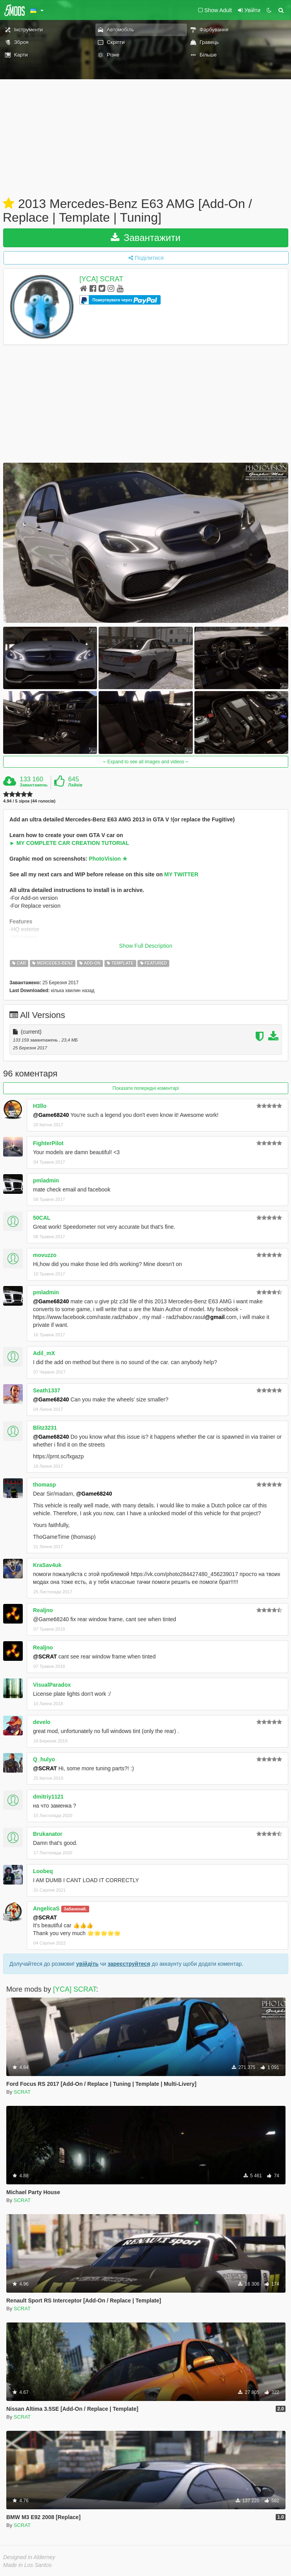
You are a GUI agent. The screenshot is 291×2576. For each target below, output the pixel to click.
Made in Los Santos (27, 2565)
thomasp (44, 1484)
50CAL (41, 1218)
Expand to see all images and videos (146, 761)
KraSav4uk (47, 1565)
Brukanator (47, 1834)
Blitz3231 (45, 1428)
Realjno (43, 1610)
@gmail (215, 1317)
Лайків (75, 785)
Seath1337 (46, 1390)
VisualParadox (52, 1685)
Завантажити (146, 237)
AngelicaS (46, 1908)
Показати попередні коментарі (146, 1088)
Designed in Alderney (29, 2557)
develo (41, 1722)
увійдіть (87, 1964)
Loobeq (43, 1871)
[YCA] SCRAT (101, 279)
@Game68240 (51, 1115)
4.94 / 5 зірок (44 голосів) (29, 801)
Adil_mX (44, 1353)
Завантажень (34, 785)
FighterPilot (48, 1143)
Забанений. (75, 1908)
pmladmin (46, 1180)
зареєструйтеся (129, 1964)
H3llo (39, 1106)
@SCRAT (45, 1656)
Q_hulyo (44, 1759)
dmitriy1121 (48, 1796)
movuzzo (45, 1255)
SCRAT (22, 2092)
